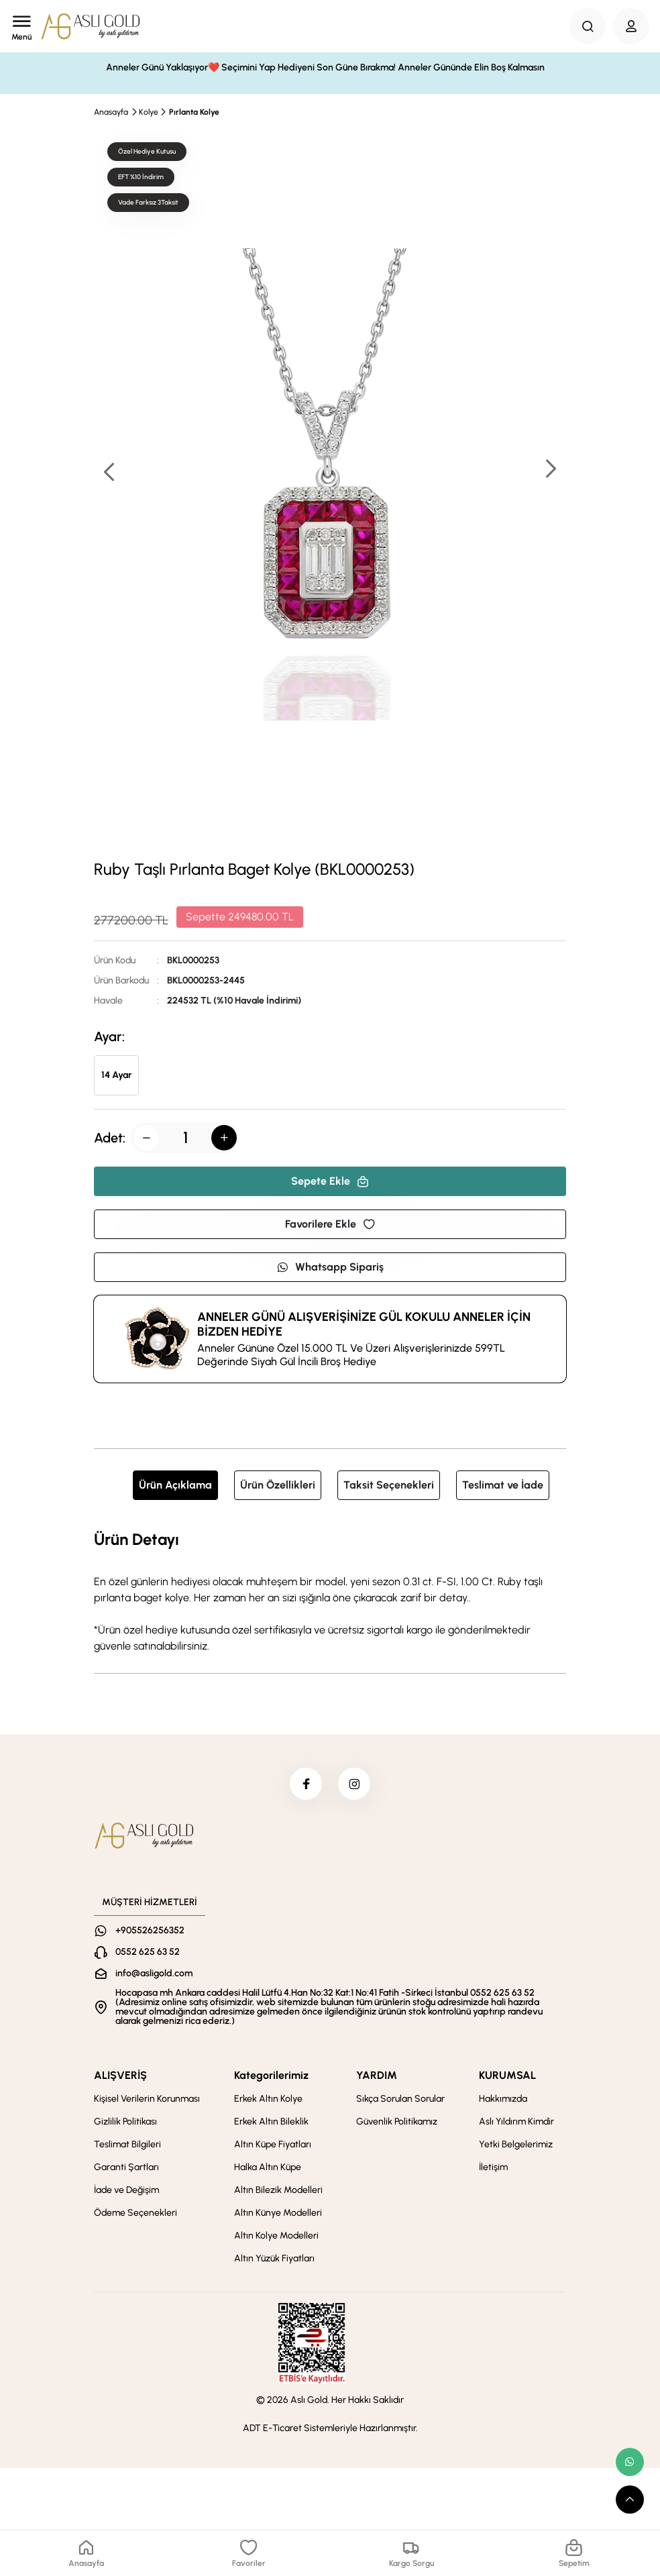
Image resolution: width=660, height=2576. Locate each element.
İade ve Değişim (126, 2191)
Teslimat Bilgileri (127, 2145)
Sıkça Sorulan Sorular (400, 2100)
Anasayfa (111, 112)
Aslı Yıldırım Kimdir (516, 2123)
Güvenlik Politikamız (396, 2123)
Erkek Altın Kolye (268, 2100)
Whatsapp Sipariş (330, 1266)
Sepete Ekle (330, 1181)
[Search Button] (587, 26)
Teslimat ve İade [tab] (502, 1485)
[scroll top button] (630, 2499)
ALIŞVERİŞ (120, 2076)
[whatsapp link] (630, 2462)
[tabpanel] (330, 1590)
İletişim (493, 2168)
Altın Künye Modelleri (278, 2214)
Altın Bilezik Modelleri (278, 2191)
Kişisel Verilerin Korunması (147, 2100)
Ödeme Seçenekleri (135, 2214)
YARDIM (376, 2076)
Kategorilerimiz (271, 2076)
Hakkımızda (503, 2100)
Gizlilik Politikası (125, 2123)
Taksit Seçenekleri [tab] (388, 1485)
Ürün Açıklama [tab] (175, 1485)
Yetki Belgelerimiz (516, 2145)
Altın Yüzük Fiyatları (274, 2259)
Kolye (148, 112)
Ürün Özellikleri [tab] (277, 1485)
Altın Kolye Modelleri (276, 2237)
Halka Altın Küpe (267, 2168)
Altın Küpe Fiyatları (272, 2145)
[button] (550, 469)
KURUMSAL (507, 2076)
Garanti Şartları (126, 2168)
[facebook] (305, 1784)
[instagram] (355, 1784)
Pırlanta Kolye (194, 112)
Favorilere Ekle (330, 1224)
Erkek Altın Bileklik (271, 2123)
